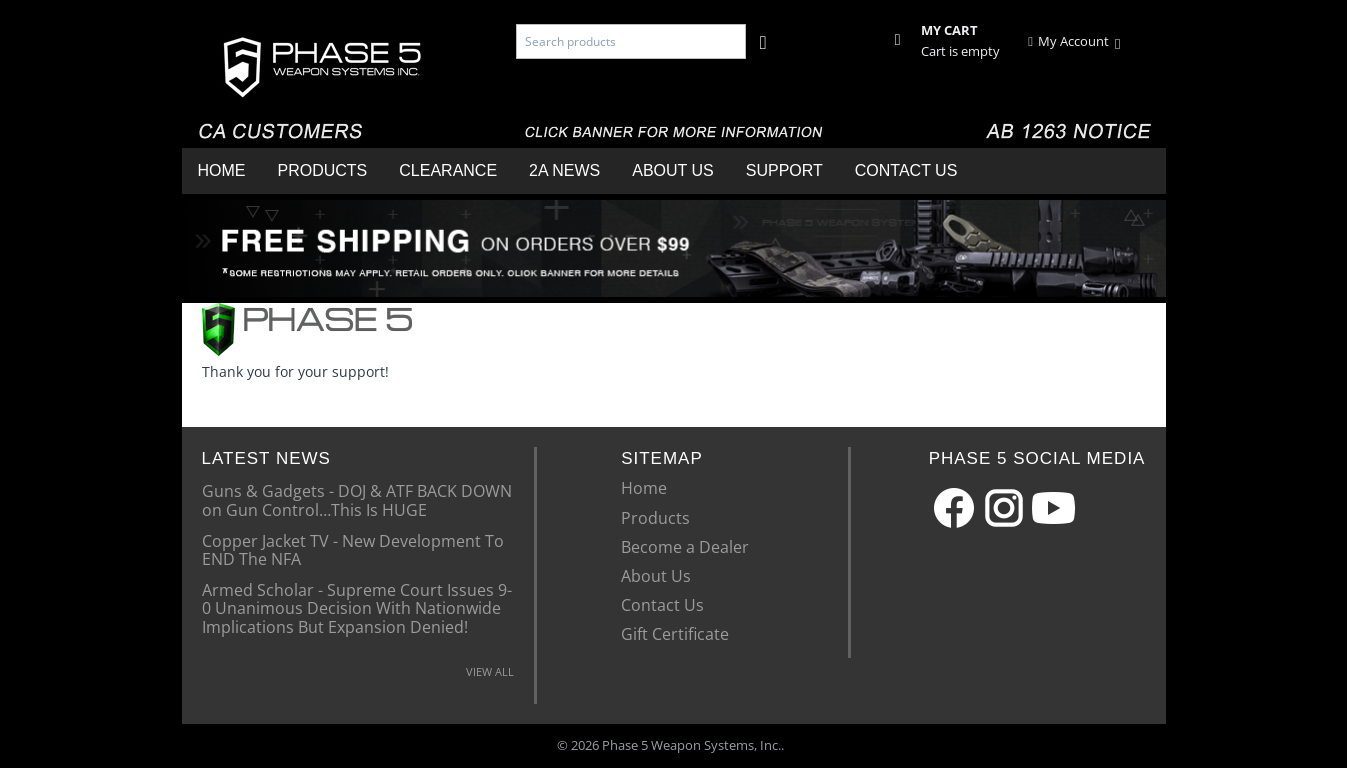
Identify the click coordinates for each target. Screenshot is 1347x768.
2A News (564, 170)
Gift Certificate (675, 634)
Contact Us (906, 170)
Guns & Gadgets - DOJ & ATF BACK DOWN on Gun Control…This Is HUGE (357, 499)
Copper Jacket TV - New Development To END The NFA (353, 549)
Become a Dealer (685, 547)
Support (784, 170)
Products (323, 170)
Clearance (448, 170)
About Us (673, 170)
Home (222, 170)
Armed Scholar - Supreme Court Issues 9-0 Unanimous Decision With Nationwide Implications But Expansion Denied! (357, 607)
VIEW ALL (490, 671)
